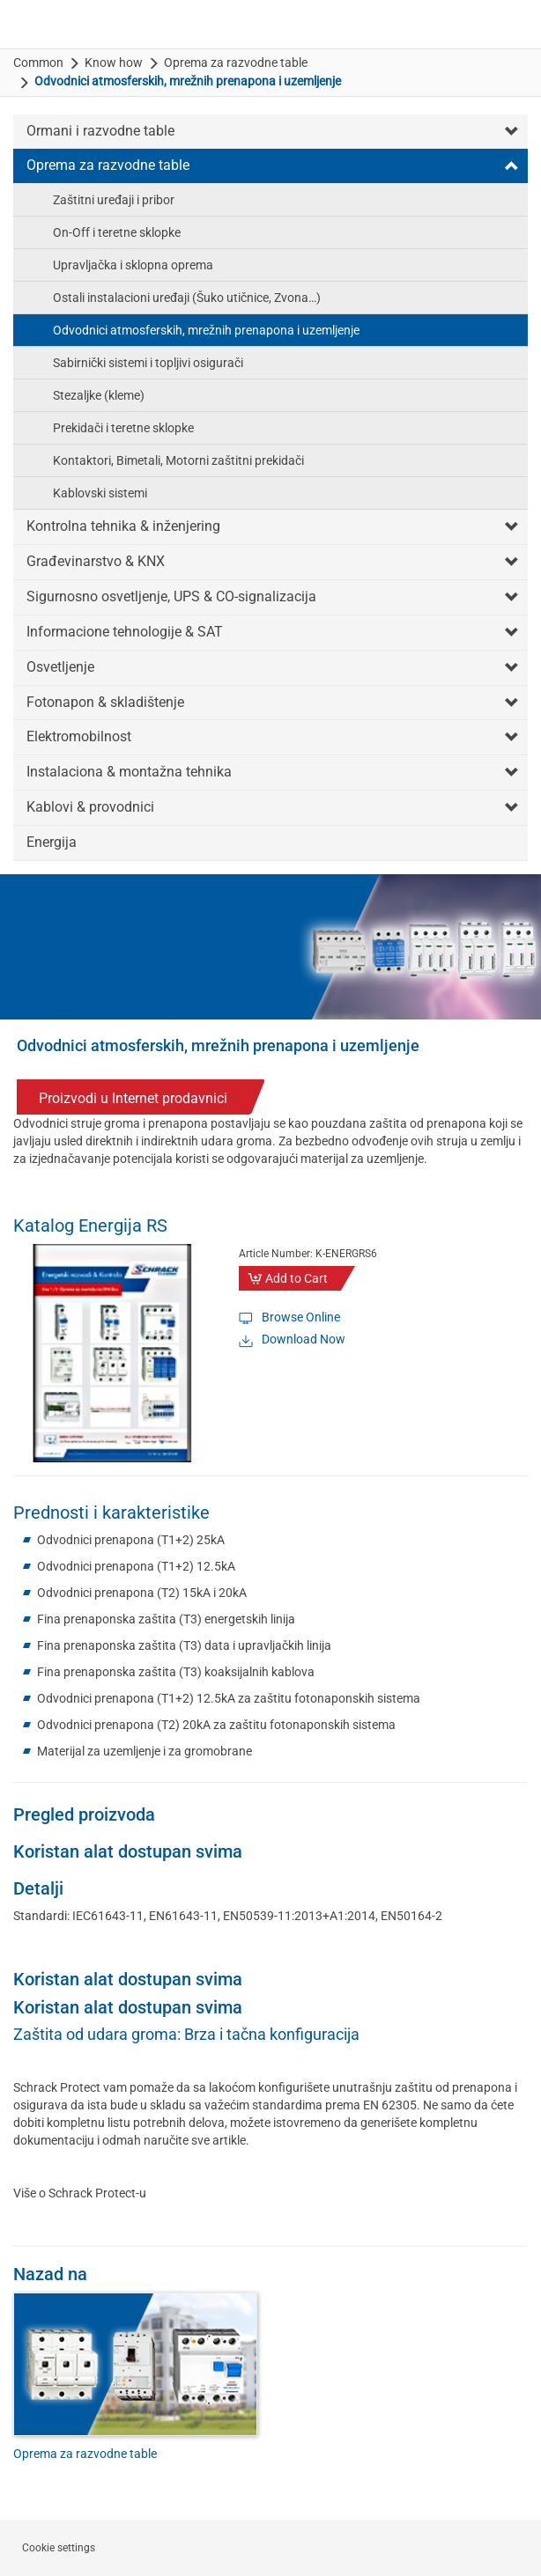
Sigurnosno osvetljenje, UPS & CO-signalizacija (171, 596)
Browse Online (301, 1317)
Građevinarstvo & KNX (95, 561)
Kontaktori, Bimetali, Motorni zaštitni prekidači (178, 460)
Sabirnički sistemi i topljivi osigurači (148, 363)
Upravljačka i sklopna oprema (133, 265)
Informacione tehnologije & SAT (124, 631)
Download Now (303, 1339)
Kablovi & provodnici (90, 807)
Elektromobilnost (78, 736)
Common (38, 62)
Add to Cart (296, 1278)
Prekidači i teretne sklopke (123, 428)
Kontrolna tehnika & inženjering (123, 526)
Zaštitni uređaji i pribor (113, 200)
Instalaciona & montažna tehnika (129, 771)
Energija (51, 842)
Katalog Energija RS (90, 1225)
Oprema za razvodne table (236, 62)
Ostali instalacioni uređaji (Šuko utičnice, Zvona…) (187, 298)
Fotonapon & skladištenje (105, 702)
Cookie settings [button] (58, 2548)
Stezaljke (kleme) (99, 395)
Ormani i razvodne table (100, 130)
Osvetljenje (60, 667)
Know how (114, 62)
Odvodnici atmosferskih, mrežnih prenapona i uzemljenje (206, 330)
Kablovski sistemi (100, 493)
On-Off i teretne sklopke (117, 232)
